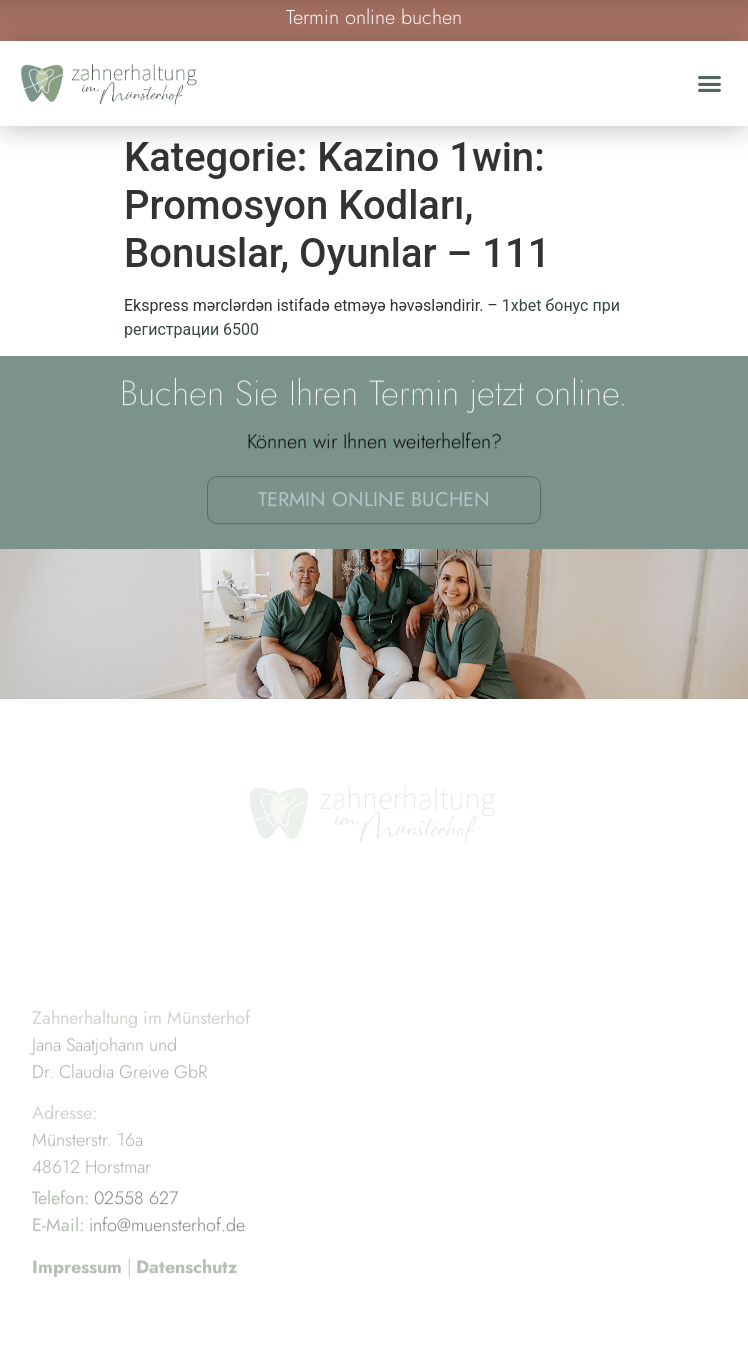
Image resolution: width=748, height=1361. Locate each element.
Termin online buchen (374, 504)
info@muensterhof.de (167, 1251)
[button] (710, 84)
